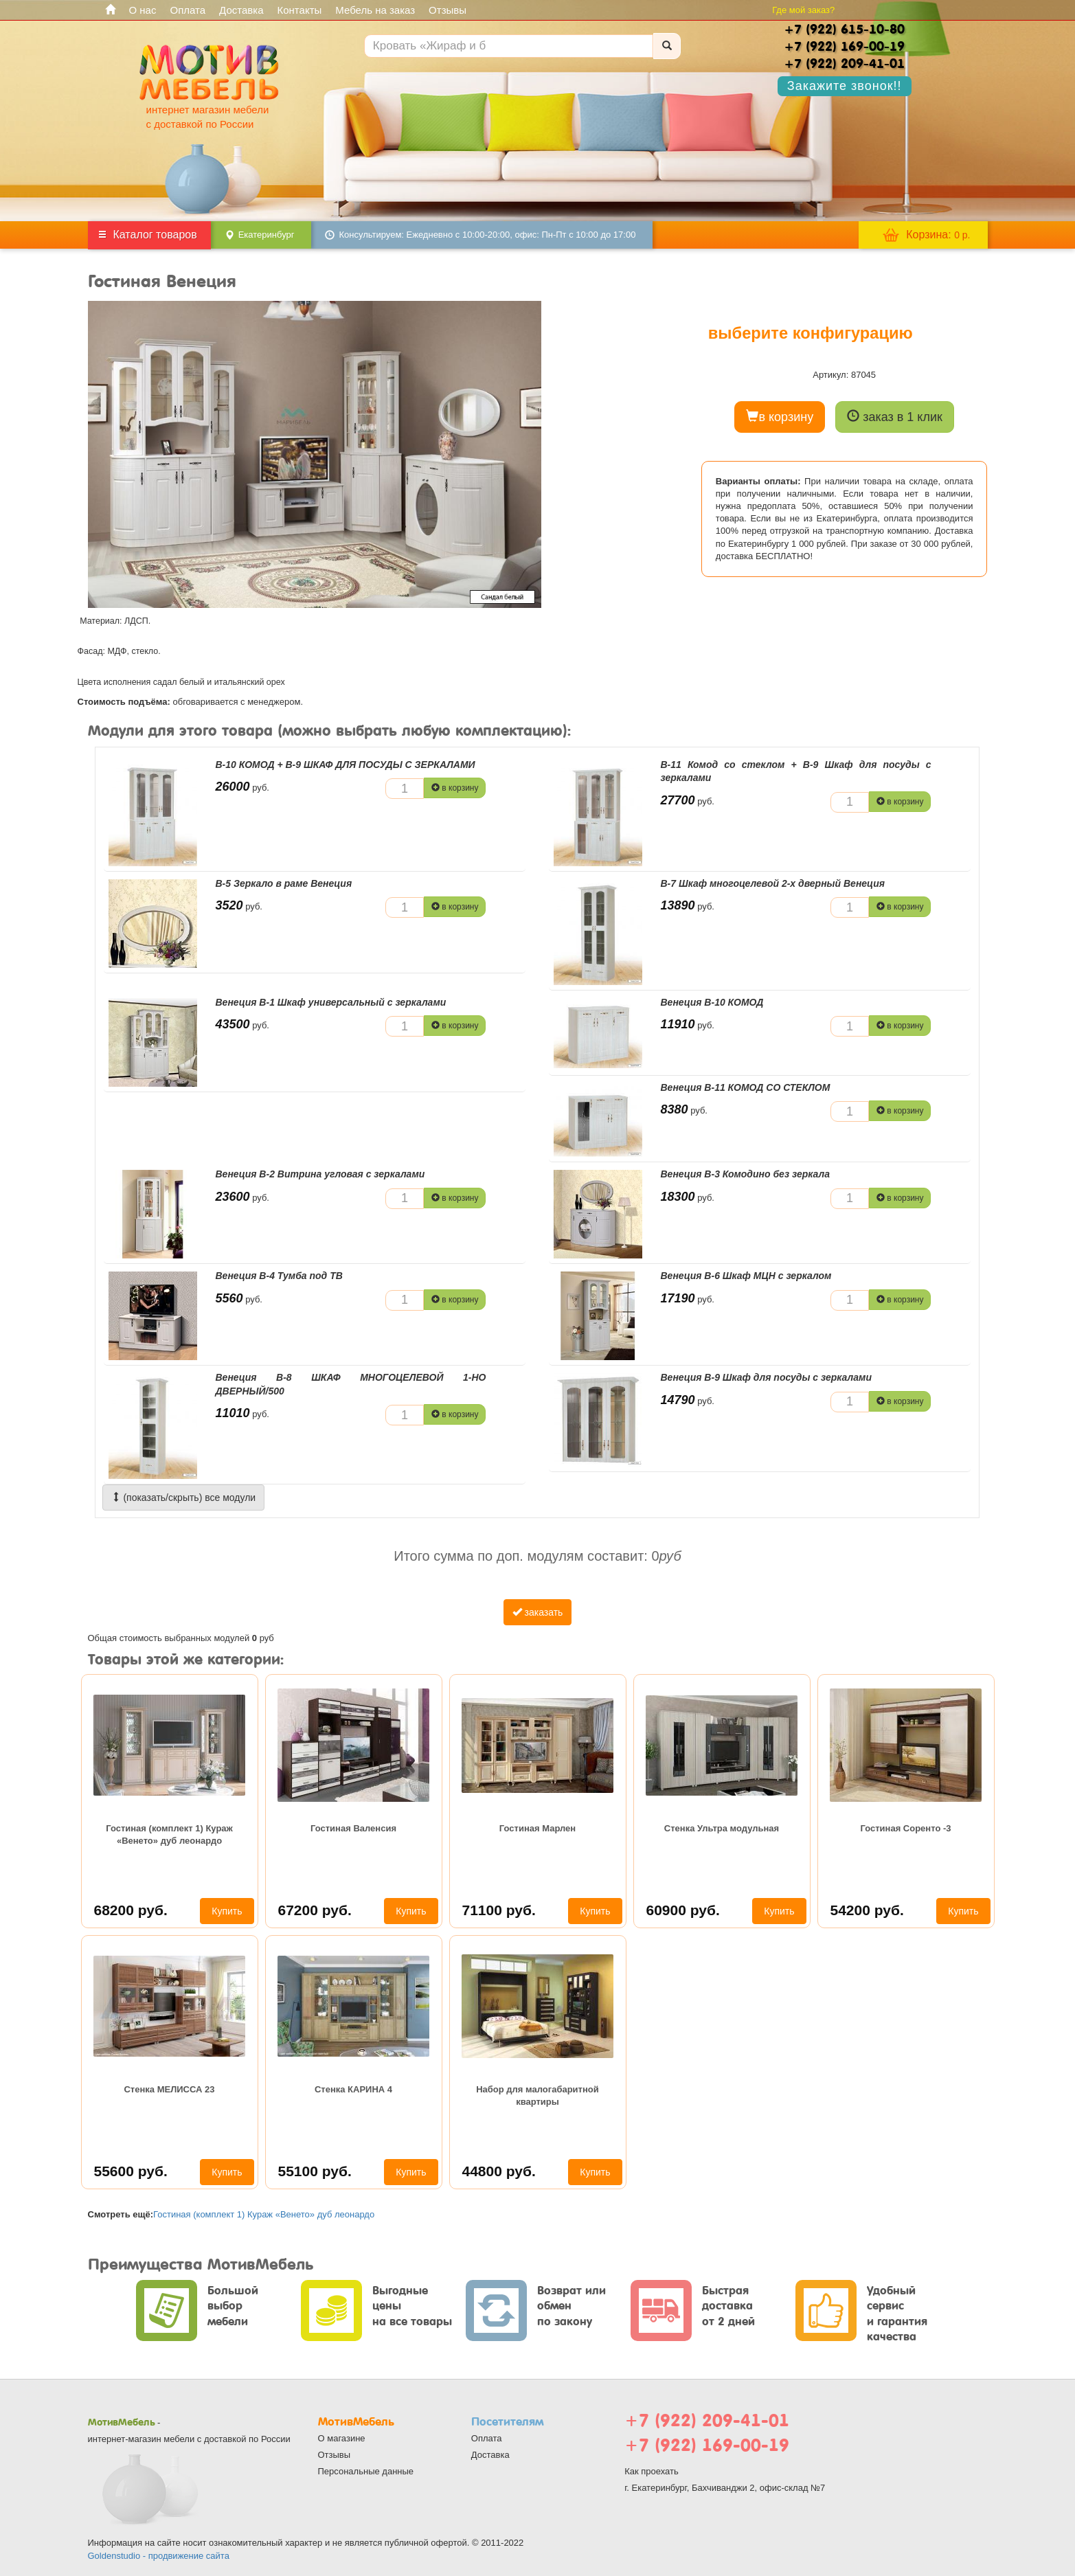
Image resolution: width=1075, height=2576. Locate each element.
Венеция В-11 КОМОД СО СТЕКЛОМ (745, 1087)
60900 (683, 1910)
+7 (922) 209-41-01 (706, 2420)
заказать (537, 1612)
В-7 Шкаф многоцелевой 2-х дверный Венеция (773, 883)
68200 (131, 1910)
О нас (143, 10)
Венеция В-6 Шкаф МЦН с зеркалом (746, 1275)
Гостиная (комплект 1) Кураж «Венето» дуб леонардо (169, 1834)
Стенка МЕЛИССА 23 (169, 2089)
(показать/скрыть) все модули (183, 1497)
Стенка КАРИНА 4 (353, 2089)
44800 (499, 2171)
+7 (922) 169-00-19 (706, 2445)
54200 (867, 1910)
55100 (315, 2171)
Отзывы (447, 10)
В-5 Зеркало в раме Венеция (284, 883)
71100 (499, 1910)
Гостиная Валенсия (353, 1828)
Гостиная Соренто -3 (905, 1828)
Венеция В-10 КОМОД (712, 1002)
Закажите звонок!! (844, 86)
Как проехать (651, 2471)
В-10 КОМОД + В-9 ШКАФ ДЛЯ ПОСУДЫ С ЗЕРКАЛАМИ (345, 764)
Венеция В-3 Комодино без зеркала (745, 1173)
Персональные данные (366, 2471)
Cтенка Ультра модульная (721, 1828)
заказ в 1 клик (894, 416)
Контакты (300, 10)
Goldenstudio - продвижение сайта (158, 2556)
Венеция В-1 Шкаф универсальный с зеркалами (331, 1002)
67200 (315, 1910)
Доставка (241, 10)
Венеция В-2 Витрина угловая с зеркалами (320, 1173)
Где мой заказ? (803, 10)
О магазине (341, 2438)
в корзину (779, 416)
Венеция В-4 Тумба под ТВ (279, 1275)
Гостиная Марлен (537, 1828)
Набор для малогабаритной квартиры (537, 2095)
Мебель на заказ (375, 10)
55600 (131, 2171)
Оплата (187, 10)
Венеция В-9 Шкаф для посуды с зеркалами (766, 1377)
